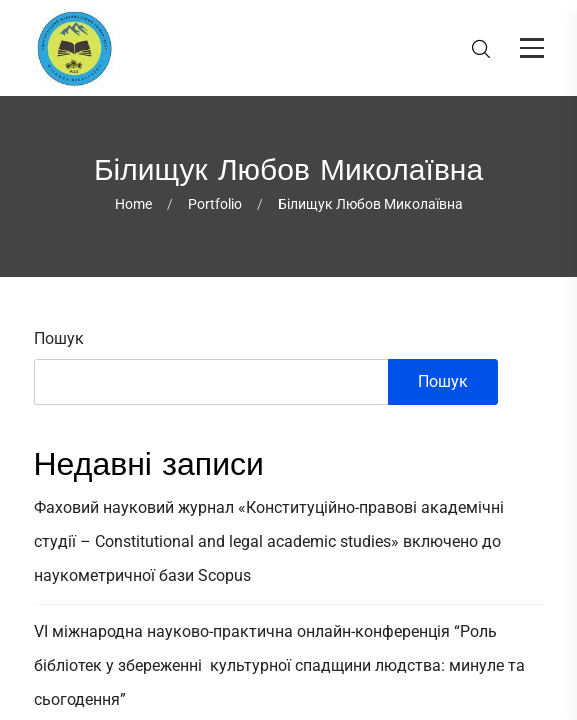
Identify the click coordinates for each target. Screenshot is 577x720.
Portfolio (215, 204)
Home (133, 204)
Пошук (59, 338)
